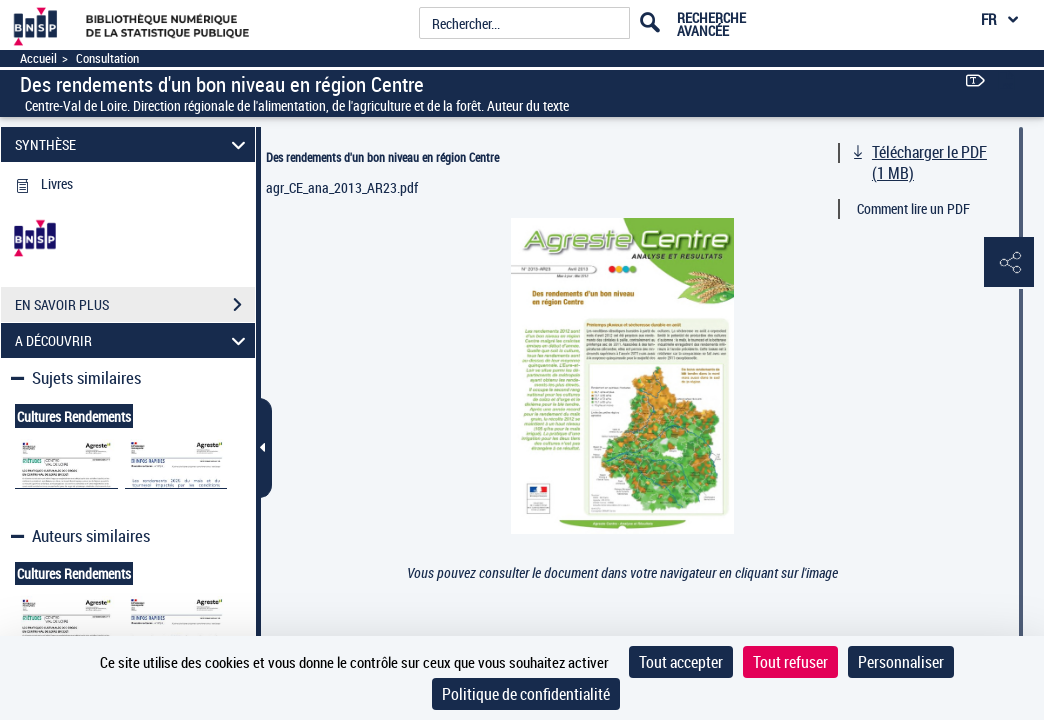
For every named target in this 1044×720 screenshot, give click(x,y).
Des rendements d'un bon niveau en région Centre (382, 157)
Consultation (107, 58)
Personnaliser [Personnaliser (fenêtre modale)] (901, 662)
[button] (1009, 263)
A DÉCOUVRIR (133, 340)
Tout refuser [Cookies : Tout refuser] (790, 662)
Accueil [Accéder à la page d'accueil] (38, 58)
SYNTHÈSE (133, 144)
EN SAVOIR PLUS (135, 305)
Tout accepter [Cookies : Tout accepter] (681, 662)
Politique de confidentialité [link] (526, 694)
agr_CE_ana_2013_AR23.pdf (342, 187)
